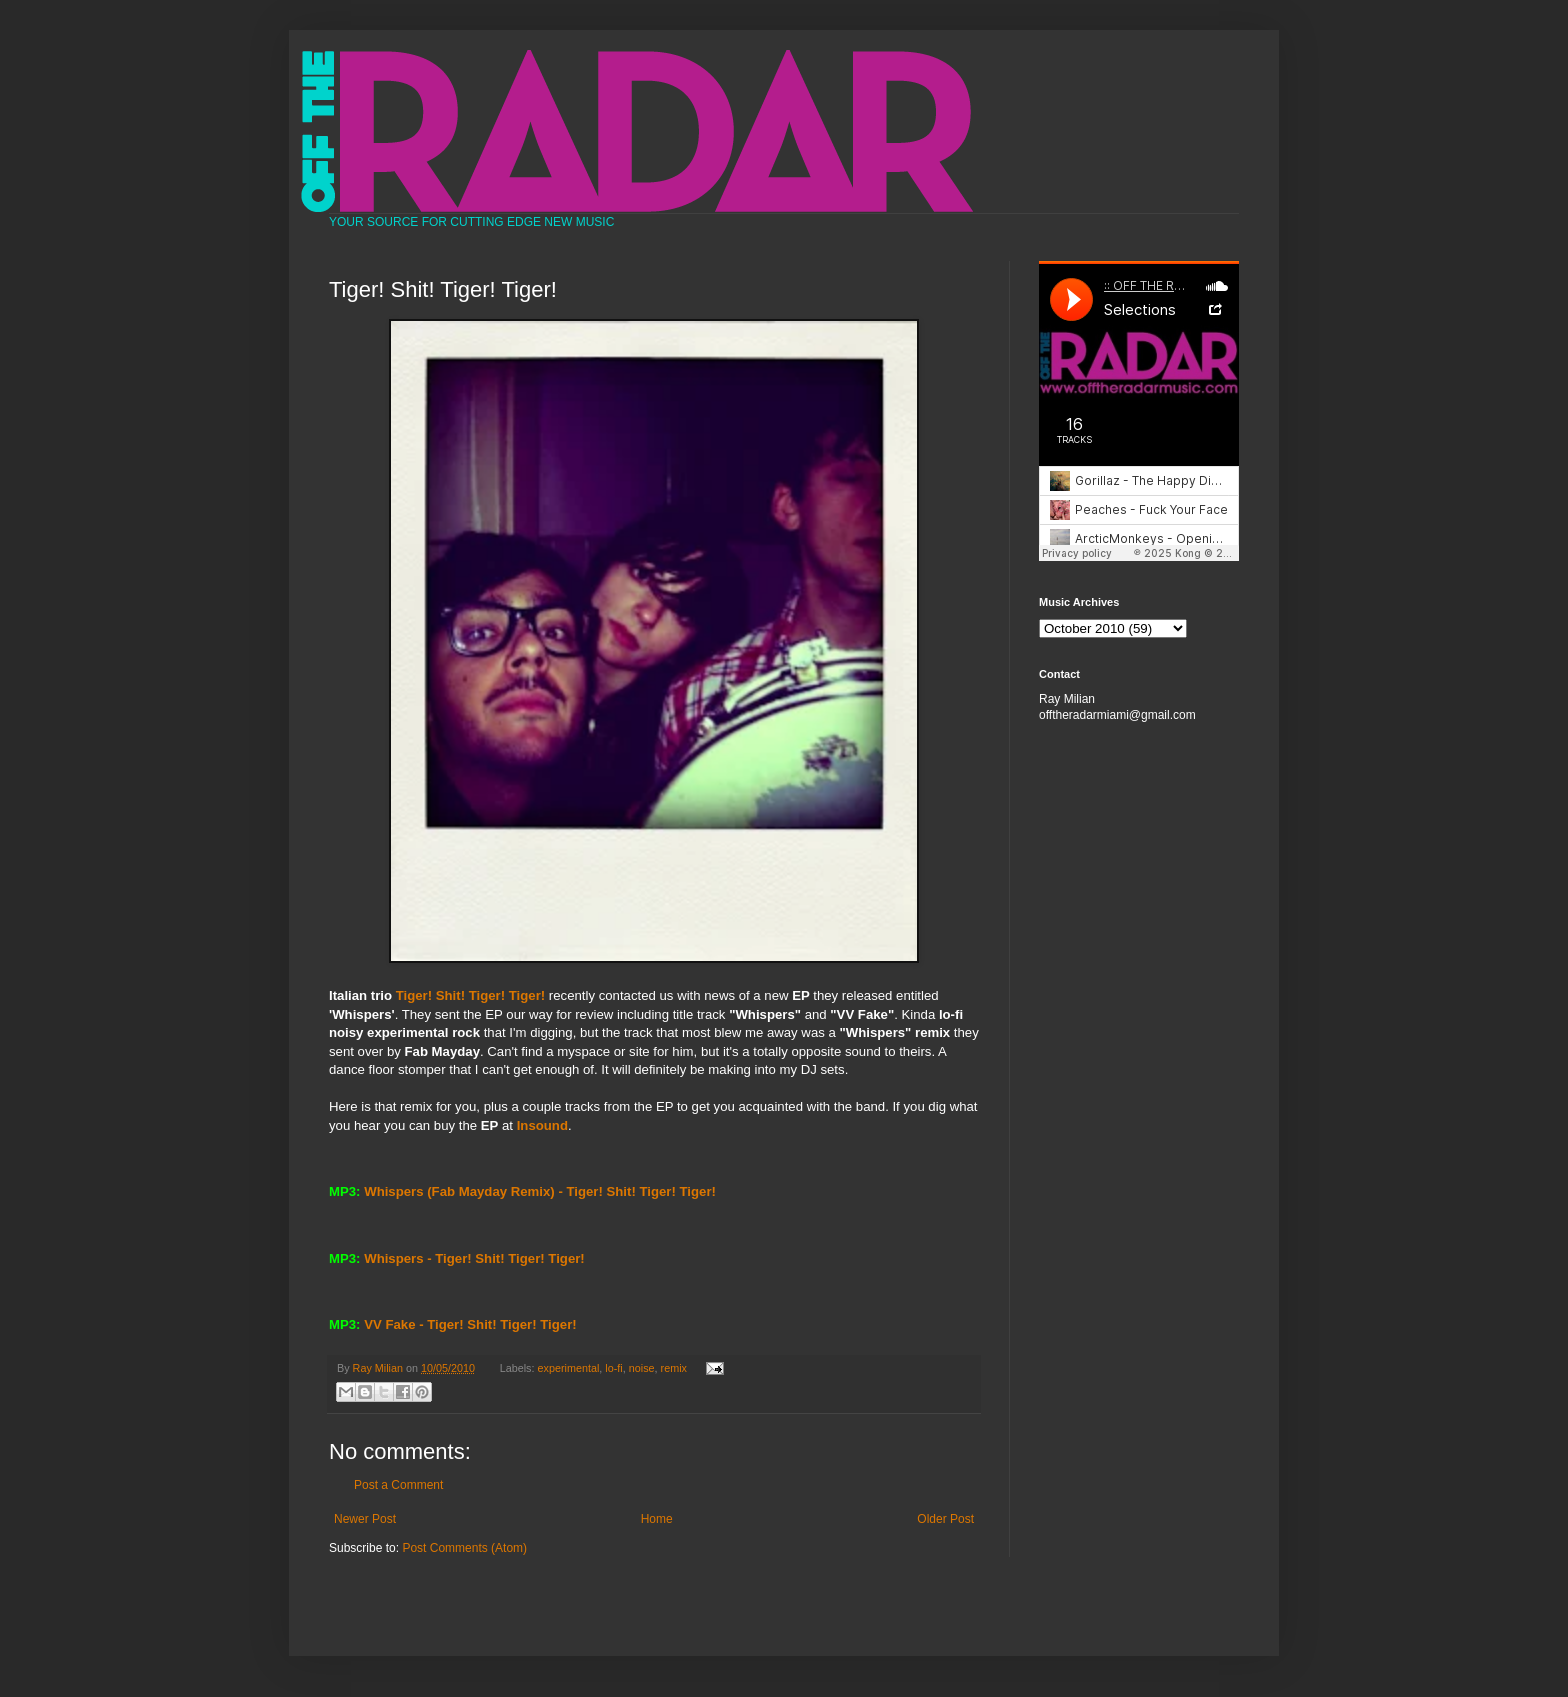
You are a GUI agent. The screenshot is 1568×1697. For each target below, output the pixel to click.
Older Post (945, 1519)
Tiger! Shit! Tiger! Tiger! (470, 995)
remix (674, 1368)
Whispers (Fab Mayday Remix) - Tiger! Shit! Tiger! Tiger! (540, 1191)
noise (642, 1368)
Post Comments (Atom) (464, 1548)
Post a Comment (398, 1485)
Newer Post (365, 1519)
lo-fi (613, 1368)
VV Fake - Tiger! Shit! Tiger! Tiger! (470, 1324)
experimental (569, 1368)
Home (657, 1519)
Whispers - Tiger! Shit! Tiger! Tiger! (474, 1258)
